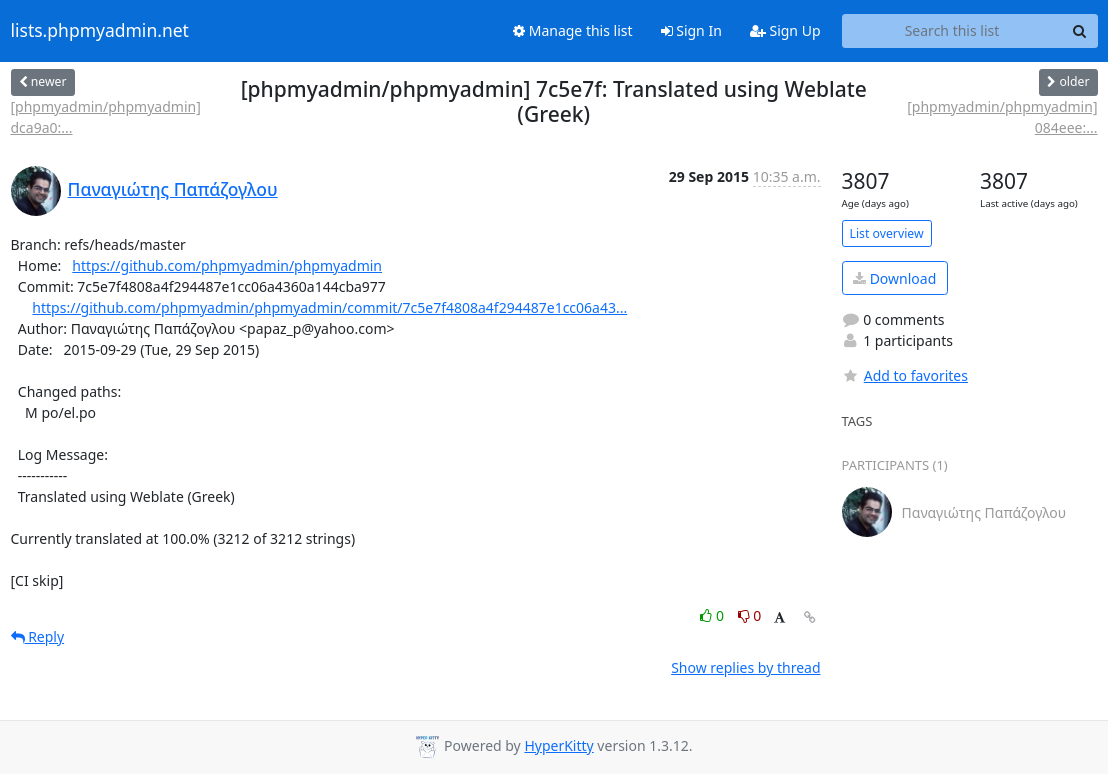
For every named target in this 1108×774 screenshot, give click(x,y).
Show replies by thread (745, 667)
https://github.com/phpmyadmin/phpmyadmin (227, 265)
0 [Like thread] (713, 615)
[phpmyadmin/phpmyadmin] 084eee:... (1002, 117)
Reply (38, 636)
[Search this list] (952, 31)
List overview (887, 233)
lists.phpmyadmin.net (100, 31)
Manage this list (573, 30)
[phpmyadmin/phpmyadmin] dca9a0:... (106, 117)
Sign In (691, 30)
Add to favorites (905, 375)
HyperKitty (558, 745)
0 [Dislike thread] (750, 615)
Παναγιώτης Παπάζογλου (173, 189)
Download (894, 278)
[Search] (1080, 31)
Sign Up (785, 30)
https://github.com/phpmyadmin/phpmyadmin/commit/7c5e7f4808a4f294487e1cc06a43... (329, 307)
